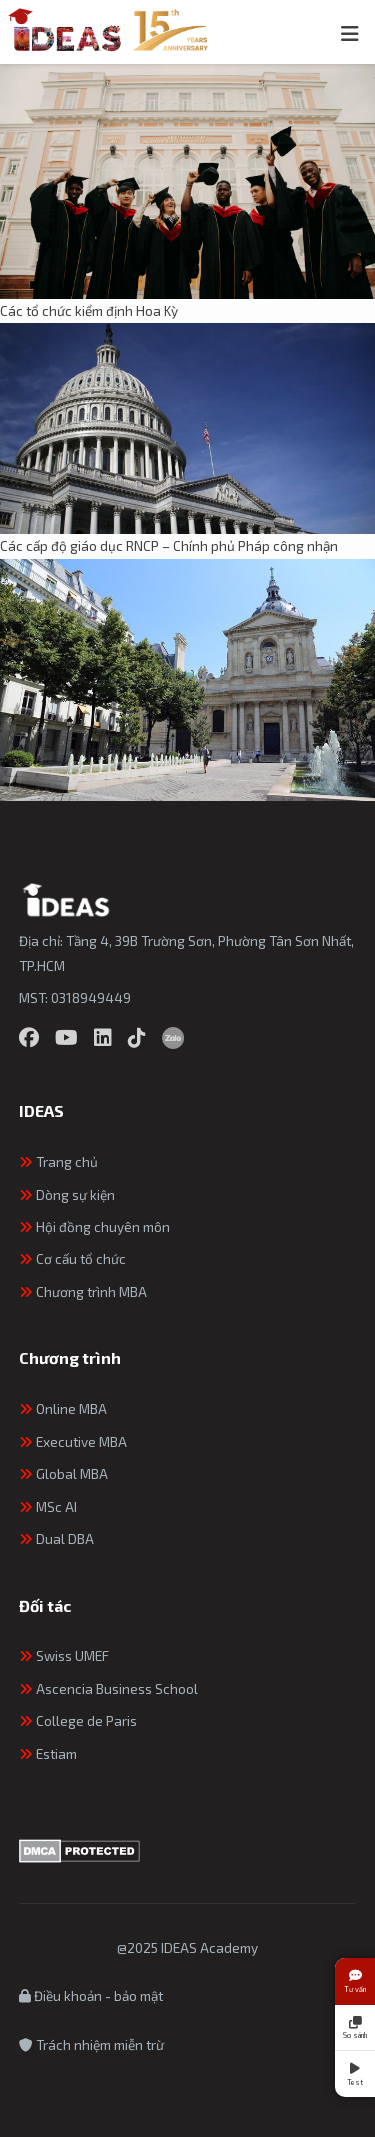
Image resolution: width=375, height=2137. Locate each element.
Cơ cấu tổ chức (72, 1258)
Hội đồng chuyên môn (94, 1226)
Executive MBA (73, 1441)
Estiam (48, 1753)
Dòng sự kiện (67, 1194)
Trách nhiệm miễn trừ (91, 2044)
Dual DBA (56, 1538)
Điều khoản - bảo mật (91, 1995)
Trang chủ (58, 1161)
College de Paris (78, 1720)
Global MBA (63, 1473)
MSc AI (48, 1506)
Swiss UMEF (64, 1655)
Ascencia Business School (108, 1688)
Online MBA (63, 1408)
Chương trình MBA (83, 1291)
